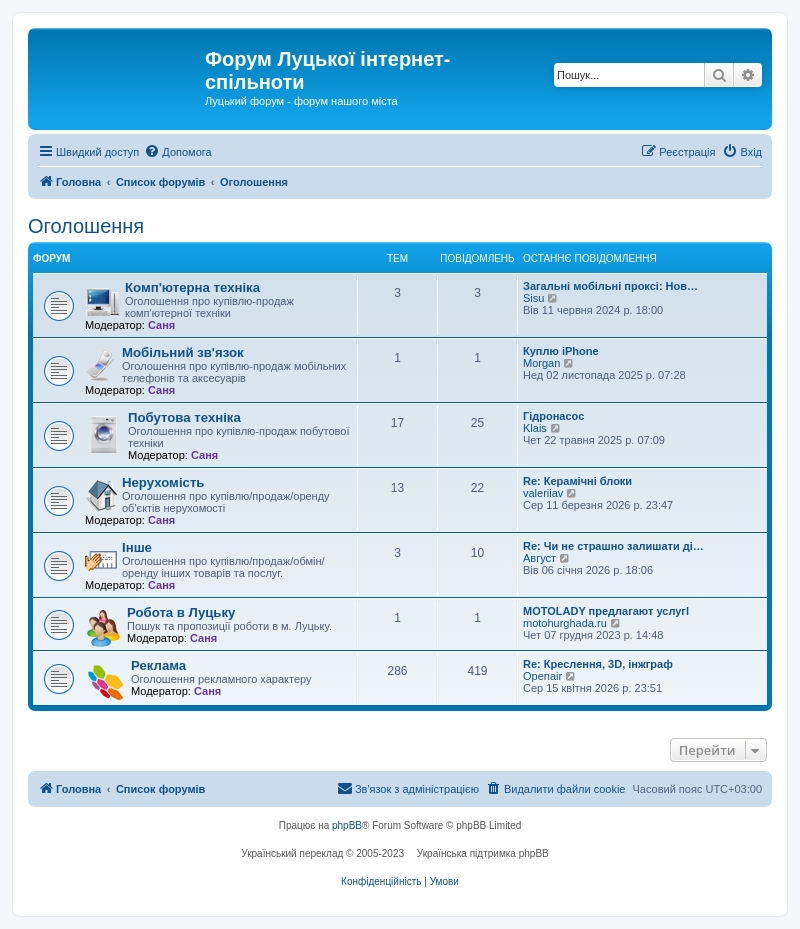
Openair (542, 676)
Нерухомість (163, 482)
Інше (137, 547)
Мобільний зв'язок (183, 352)
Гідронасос (553, 416)
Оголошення (86, 226)
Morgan (541, 363)
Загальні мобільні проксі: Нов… (610, 286)
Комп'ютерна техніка (192, 287)
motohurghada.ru (565, 623)
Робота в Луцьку (181, 612)
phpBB (347, 825)
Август (539, 558)
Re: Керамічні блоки (577, 481)
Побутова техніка (184, 417)
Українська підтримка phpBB (483, 853)
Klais (535, 428)
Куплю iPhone (561, 351)
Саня (161, 325)
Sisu (533, 298)
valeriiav (543, 493)
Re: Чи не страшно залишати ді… (613, 546)
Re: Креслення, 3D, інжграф (598, 664)
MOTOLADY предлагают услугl (606, 611)
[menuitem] (177, 152)
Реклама (158, 665)
